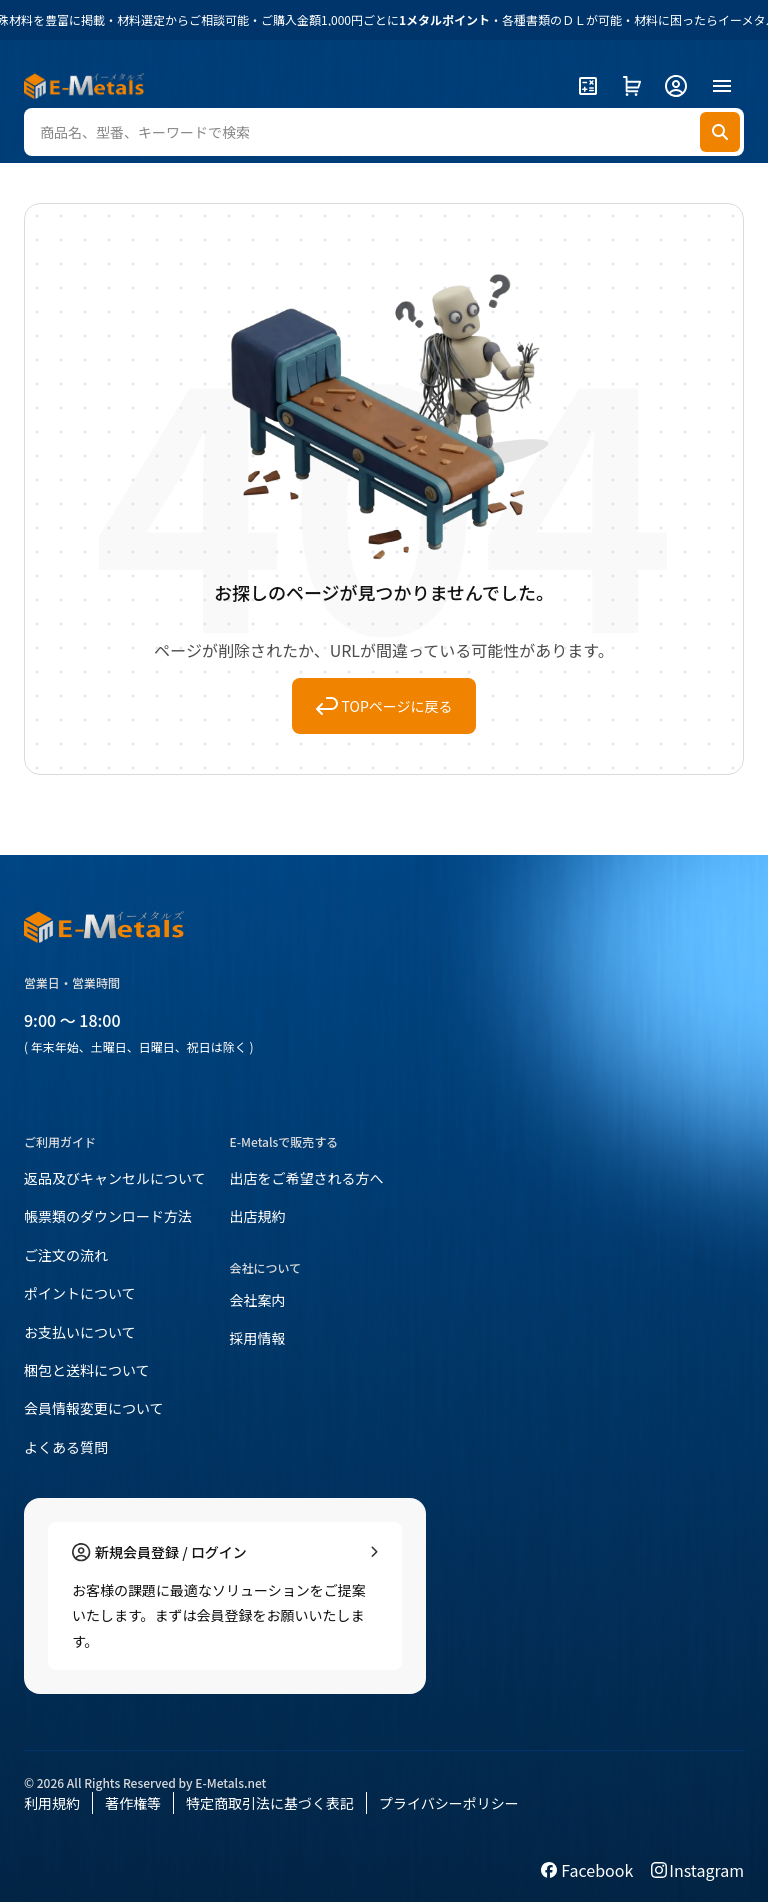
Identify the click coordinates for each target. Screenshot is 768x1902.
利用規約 (52, 1803)
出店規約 (258, 1216)
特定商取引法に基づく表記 (270, 1803)
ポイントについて (80, 1293)
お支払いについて (80, 1332)
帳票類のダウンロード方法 (108, 1216)
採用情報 (258, 1338)
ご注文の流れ (66, 1255)
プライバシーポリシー (449, 1803)
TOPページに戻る (384, 706)
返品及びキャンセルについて (115, 1178)
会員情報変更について (94, 1408)
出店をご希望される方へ (307, 1178)
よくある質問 (66, 1447)
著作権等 (133, 1803)
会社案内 (258, 1300)
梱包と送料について (87, 1370)
